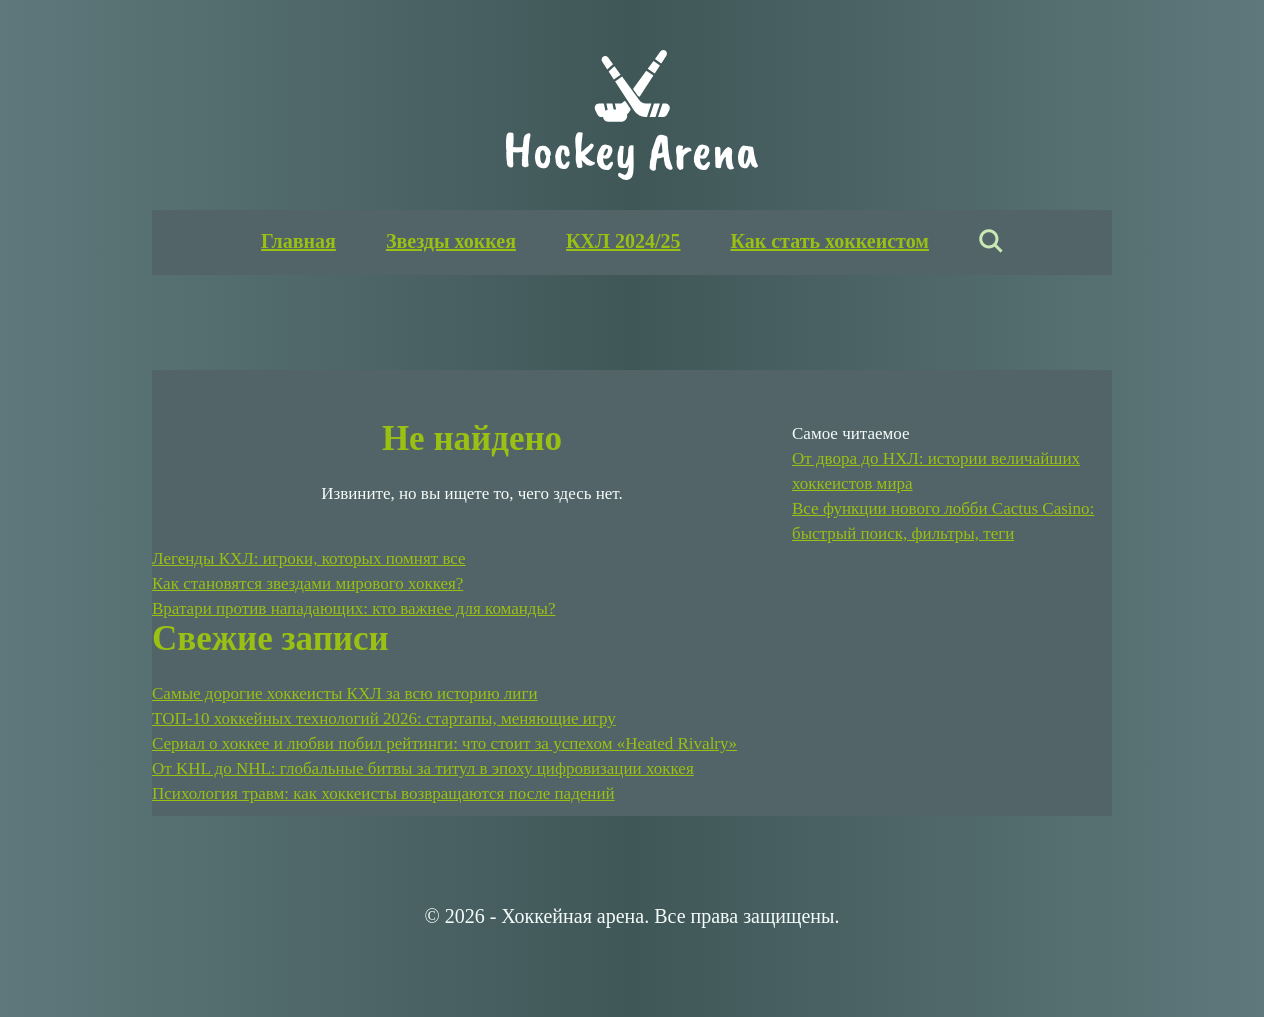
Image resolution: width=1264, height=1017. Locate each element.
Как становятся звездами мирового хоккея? (307, 583)
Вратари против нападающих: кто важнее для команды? (353, 608)
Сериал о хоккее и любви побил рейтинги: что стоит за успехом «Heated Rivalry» (444, 743)
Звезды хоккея (451, 241)
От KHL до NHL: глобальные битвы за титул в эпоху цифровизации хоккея (423, 768)
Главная (298, 241)
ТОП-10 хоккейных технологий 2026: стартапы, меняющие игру (384, 718)
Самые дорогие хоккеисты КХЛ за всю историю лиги (345, 693)
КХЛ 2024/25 (623, 241)
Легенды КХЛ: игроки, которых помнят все (309, 558)
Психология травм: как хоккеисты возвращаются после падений (383, 793)
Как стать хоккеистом (829, 241)
